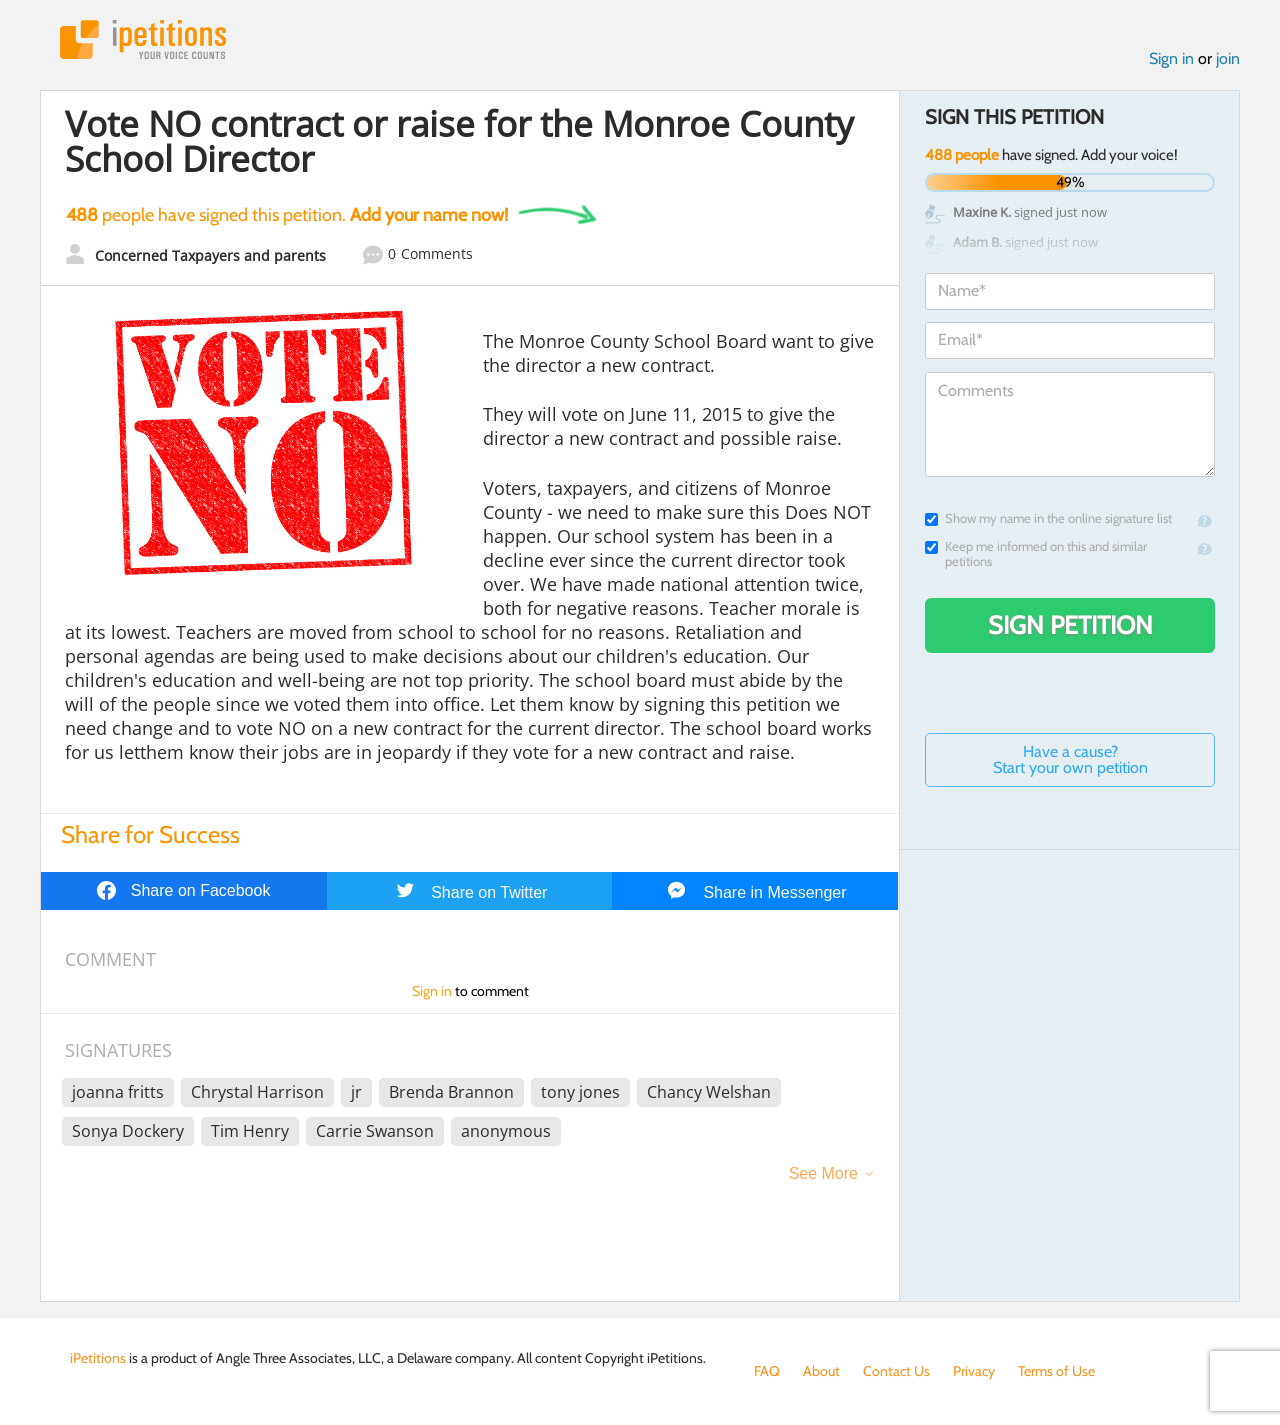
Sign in (1171, 58)
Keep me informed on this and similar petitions (1036, 554)
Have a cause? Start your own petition (1070, 759)
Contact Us (896, 1371)
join (1228, 58)
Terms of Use (1056, 1371)
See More (823, 1173)
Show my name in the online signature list (1048, 518)
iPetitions (143, 39)
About (821, 1371)
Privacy (974, 1371)
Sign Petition (1070, 625)
